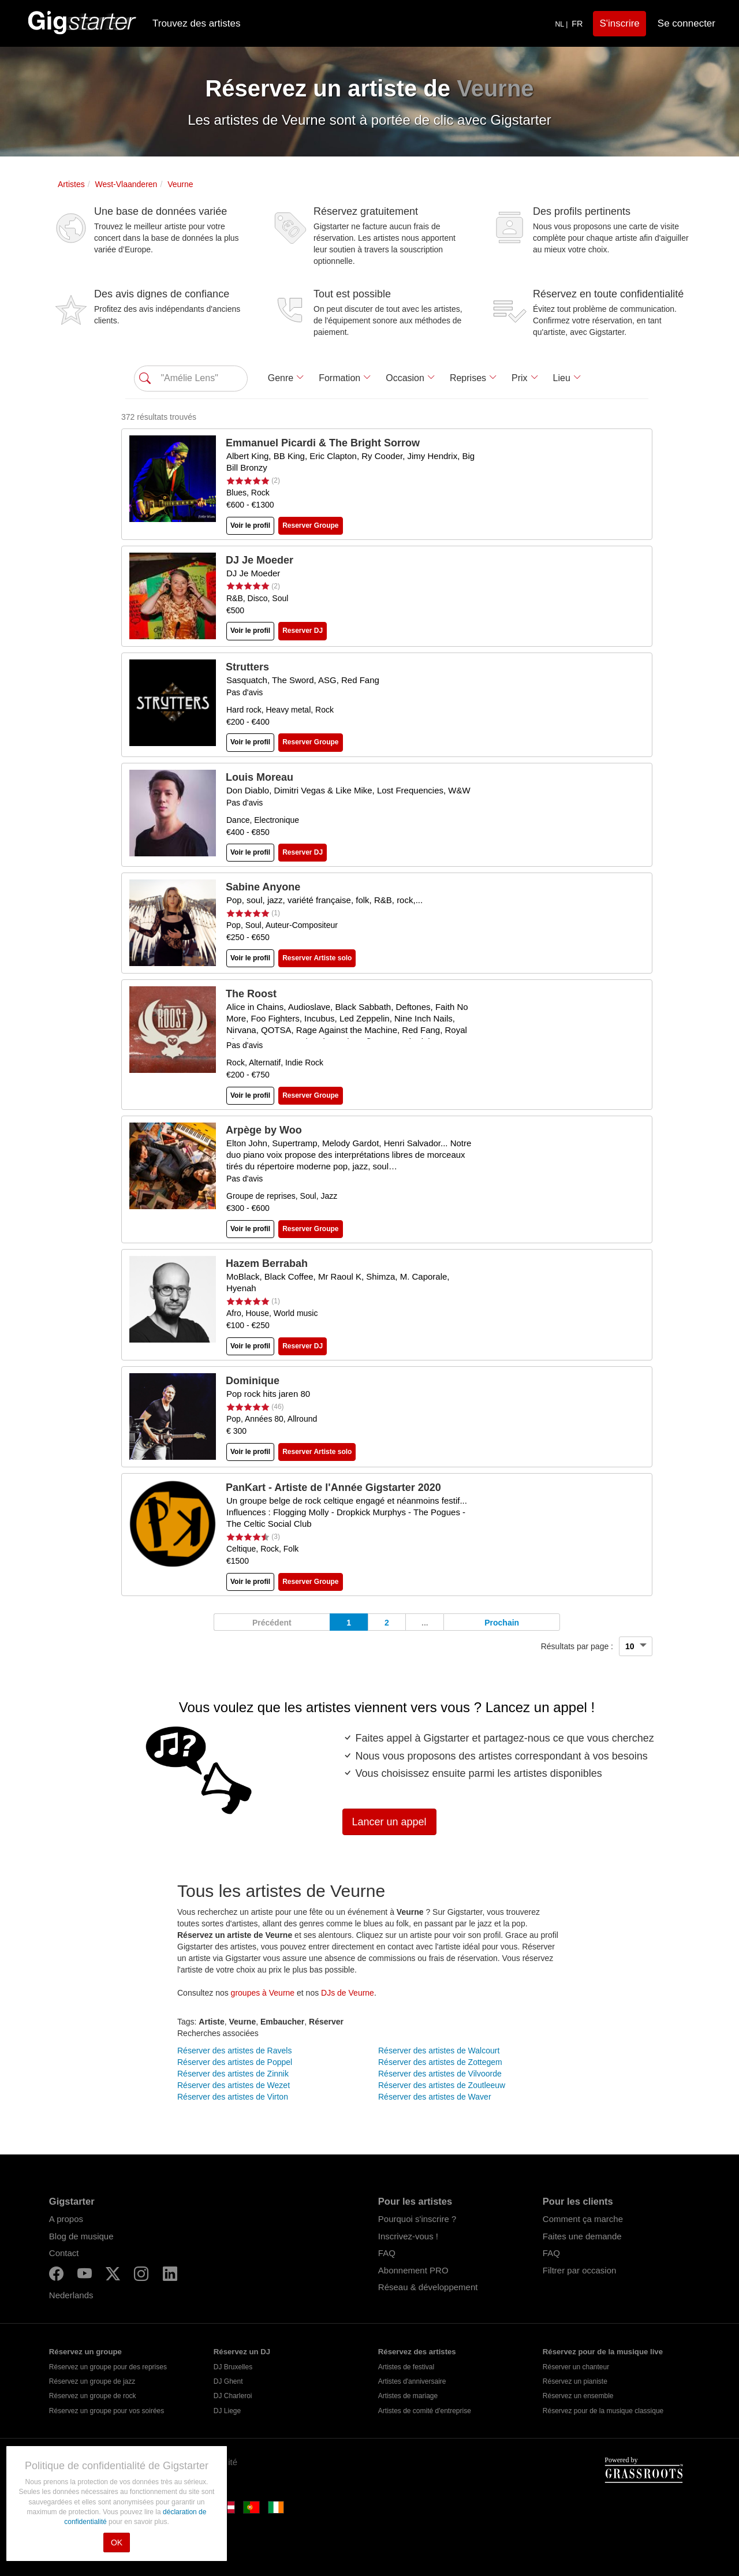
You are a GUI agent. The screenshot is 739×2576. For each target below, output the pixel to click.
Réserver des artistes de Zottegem (440, 2062)
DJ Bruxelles (233, 2367)
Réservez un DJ (242, 2351)
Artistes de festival (406, 2367)
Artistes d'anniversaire (412, 2381)
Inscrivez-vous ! (408, 2236)
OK (116, 2542)
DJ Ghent (228, 2381)
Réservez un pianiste (575, 2381)
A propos (66, 2219)
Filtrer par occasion (580, 2270)
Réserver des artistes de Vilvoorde (440, 2073)
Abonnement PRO (413, 2270)
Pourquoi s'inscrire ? (417, 2219)
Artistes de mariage (408, 2396)
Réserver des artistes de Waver (434, 2096)
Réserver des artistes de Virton (232, 2096)
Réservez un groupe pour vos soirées (106, 2411)
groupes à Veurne (263, 1992)
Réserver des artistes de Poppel (234, 2062)
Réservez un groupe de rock (92, 2396)
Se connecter (686, 23)
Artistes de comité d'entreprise (424, 2411)
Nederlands (71, 2295)
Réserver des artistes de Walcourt (438, 2050)
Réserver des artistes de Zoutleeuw (441, 2085)
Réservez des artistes (417, 2351)
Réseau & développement (428, 2287)
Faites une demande (582, 2236)
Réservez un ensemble (578, 2396)
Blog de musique (81, 2236)
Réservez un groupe (85, 2351)
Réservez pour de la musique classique (603, 2411)
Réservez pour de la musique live (603, 2351)
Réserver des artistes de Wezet (233, 2085)
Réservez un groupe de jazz (92, 2381)
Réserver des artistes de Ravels (234, 2050)
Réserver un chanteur (576, 2367)
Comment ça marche (583, 2219)
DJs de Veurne (347, 1992)
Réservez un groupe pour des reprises (108, 2367)
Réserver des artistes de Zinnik (233, 2073)
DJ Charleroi (233, 2396)
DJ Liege (227, 2411)
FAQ (386, 2253)
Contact (64, 2253)
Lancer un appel (389, 1822)
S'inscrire (619, 23)
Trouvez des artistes (196, 23)
